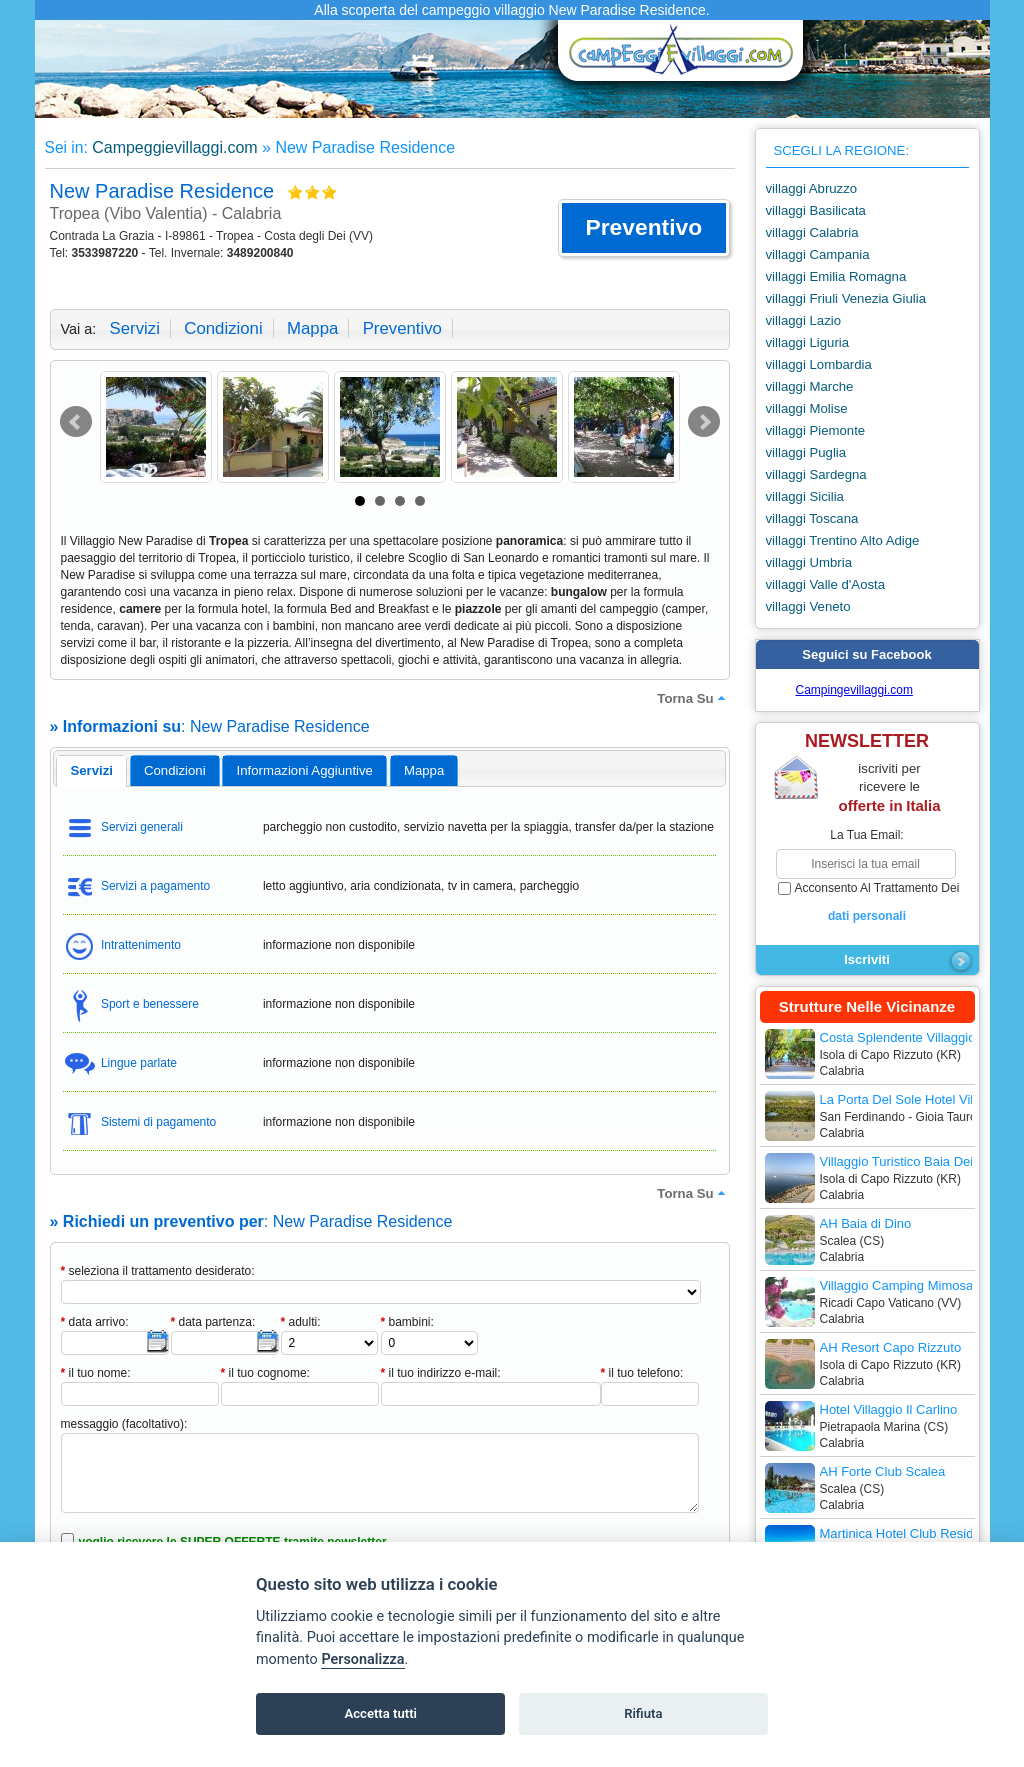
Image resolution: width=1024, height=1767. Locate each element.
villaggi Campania (818, 254)
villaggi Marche (810, 386)
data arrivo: (95, 1322)
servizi (135, 328)
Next (704, 422)
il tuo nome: (96, 1373)
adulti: (301, 1322)
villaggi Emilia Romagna (836, 276)
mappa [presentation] (424, 770)
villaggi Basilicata (816, 210)
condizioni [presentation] (175, 770)
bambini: (407, 1322)
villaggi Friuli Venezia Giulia (846, 298)
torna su (693, 698)
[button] (643, 228)
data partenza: (213, 1322)
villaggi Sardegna (816, 474)
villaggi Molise (807, 408)
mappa (312, 328)
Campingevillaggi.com (854, 690)
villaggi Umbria (809, 562)
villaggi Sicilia (805, 496)
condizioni (223, 328)
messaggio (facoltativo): (124, 1424)
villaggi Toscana (812, 518)
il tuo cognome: (265, 1373)
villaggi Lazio (804, 320)
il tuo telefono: (642, 1373)
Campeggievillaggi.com (174, 147)
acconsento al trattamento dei (867, 903)
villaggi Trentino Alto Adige (843, 540)
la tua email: (866, 835)
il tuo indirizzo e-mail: (441, 1373)
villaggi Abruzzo (812, 188)
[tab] (91, 771)
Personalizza (362, 1659)
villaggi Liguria (808, 342)
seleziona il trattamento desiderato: (158, 1271)
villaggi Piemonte (816, 430)
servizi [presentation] (91, 770)
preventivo (402, 328)
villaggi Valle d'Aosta (826, 584)
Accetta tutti (380, 1713)
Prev (76, 422)
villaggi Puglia (806, 452)
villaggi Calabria (812, 232)
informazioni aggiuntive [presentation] (305, 770)
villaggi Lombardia (819, 364)
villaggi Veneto (808, 606)
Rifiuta (643, 1713)
